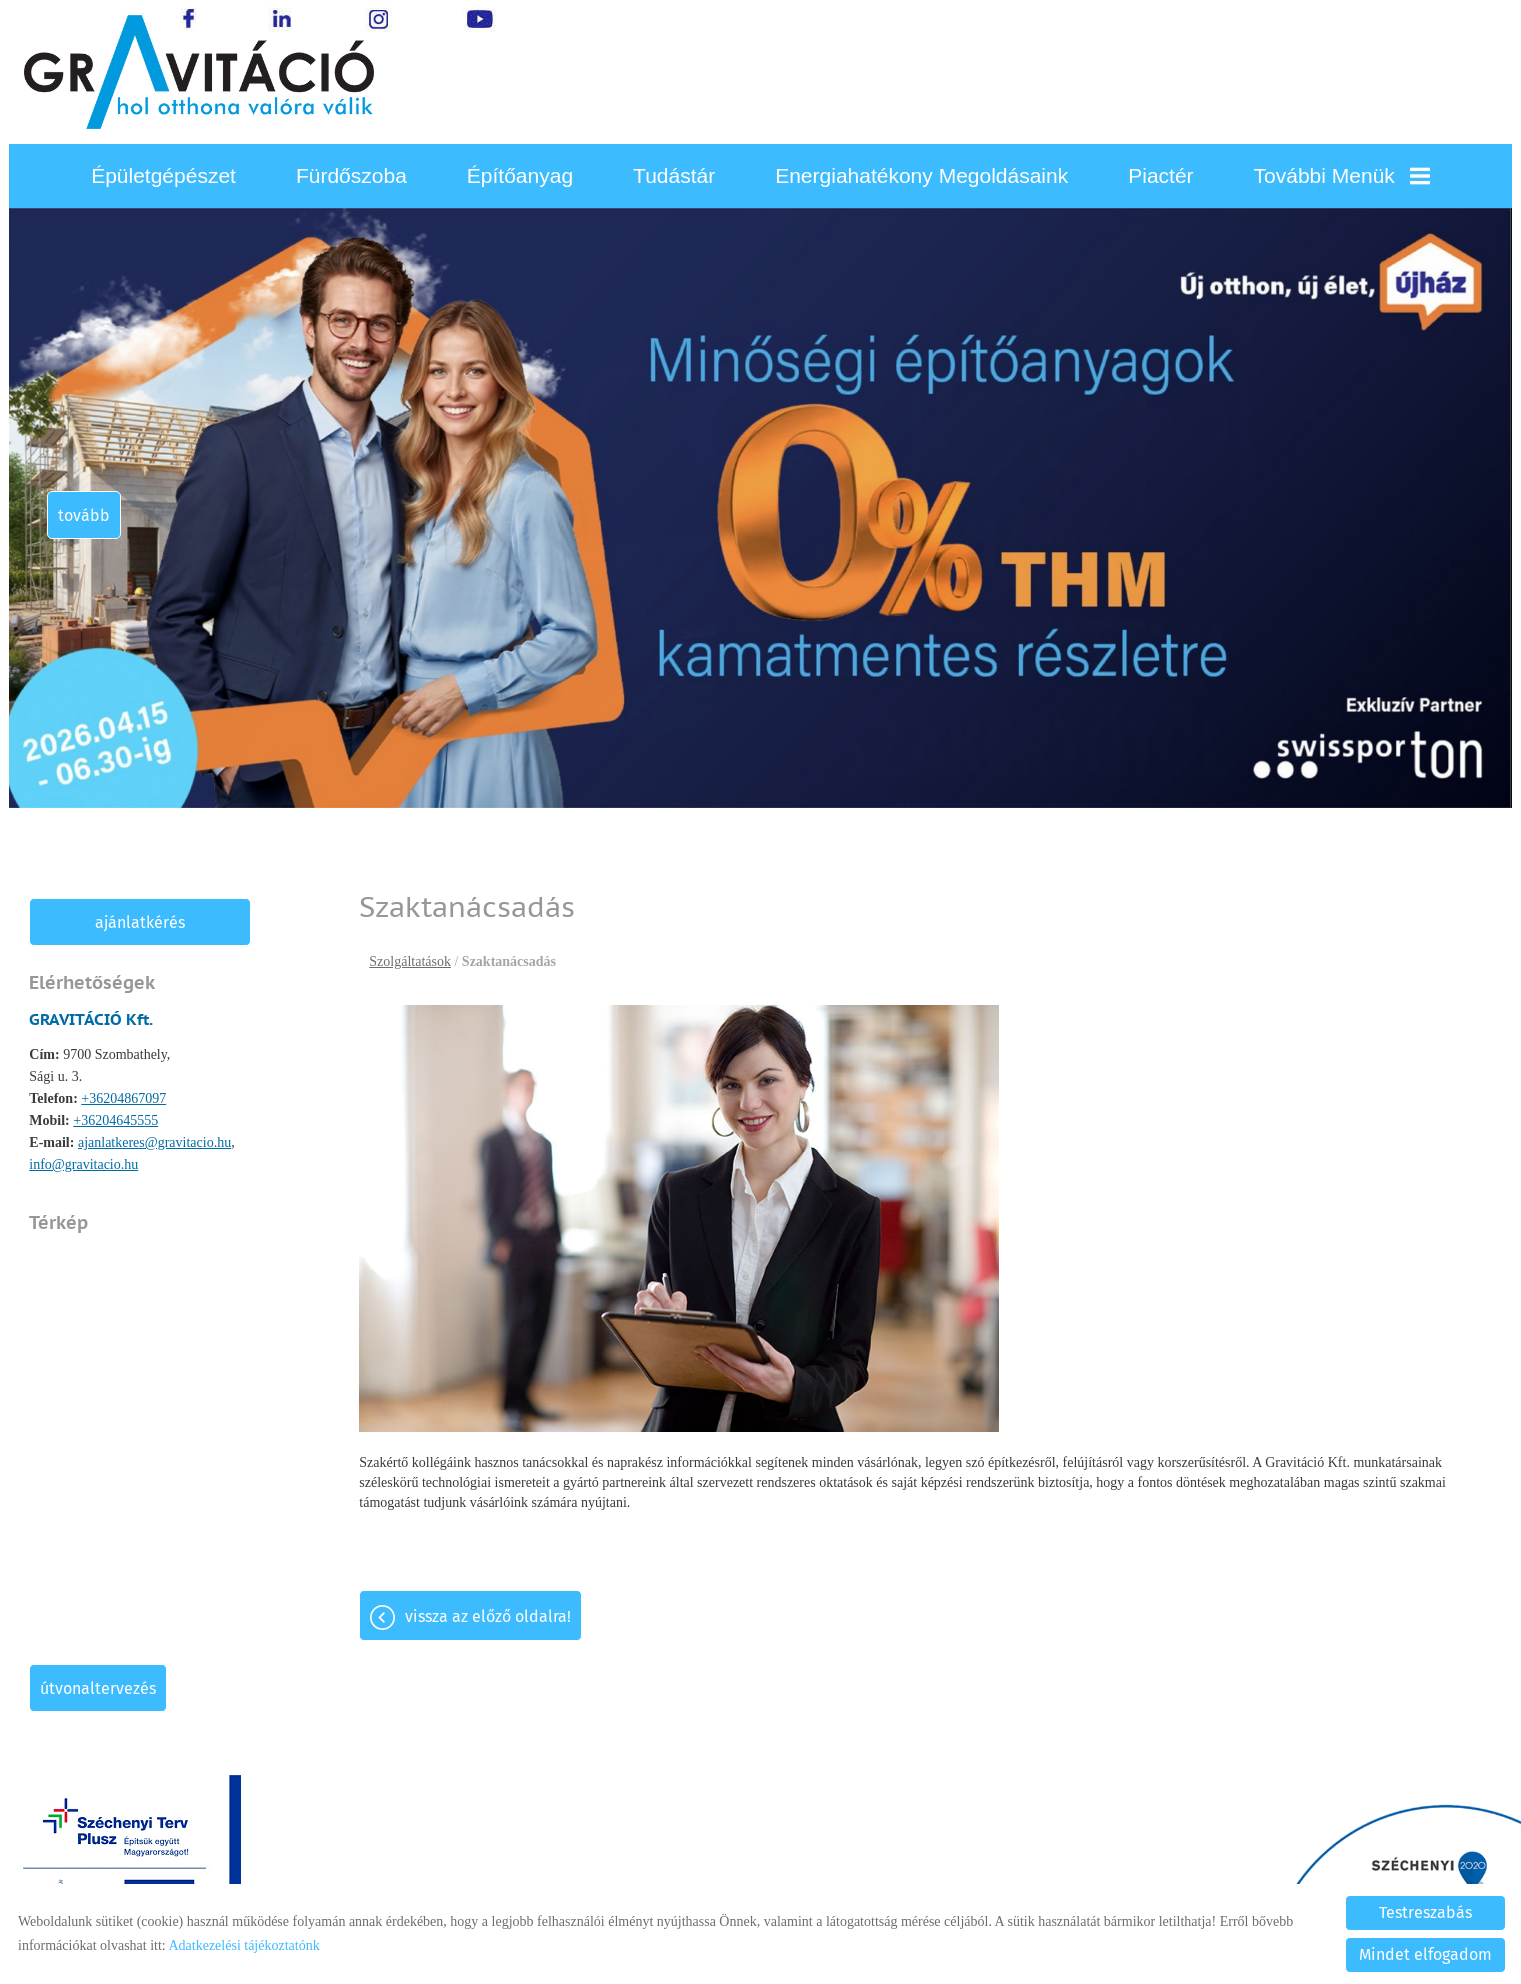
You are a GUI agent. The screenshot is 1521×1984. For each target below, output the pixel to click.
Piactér (1160, 175)
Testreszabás (1425, 1912)
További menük (1342, 175)
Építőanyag (520, 175)
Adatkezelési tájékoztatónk (243, 1945)
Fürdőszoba (351, 175)
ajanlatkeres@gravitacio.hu (155, 1142)
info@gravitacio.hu (85, 1164)
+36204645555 (116, 1120)
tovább (88, 515)
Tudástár (674, 175)
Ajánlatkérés (142, 922)
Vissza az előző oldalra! (490, 1616)
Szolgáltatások (412, 961)
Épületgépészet (163, 175)
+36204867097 (124, 1098)
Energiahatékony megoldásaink (921, 175)
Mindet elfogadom (1425, 1954)
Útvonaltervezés (100, 1688)
